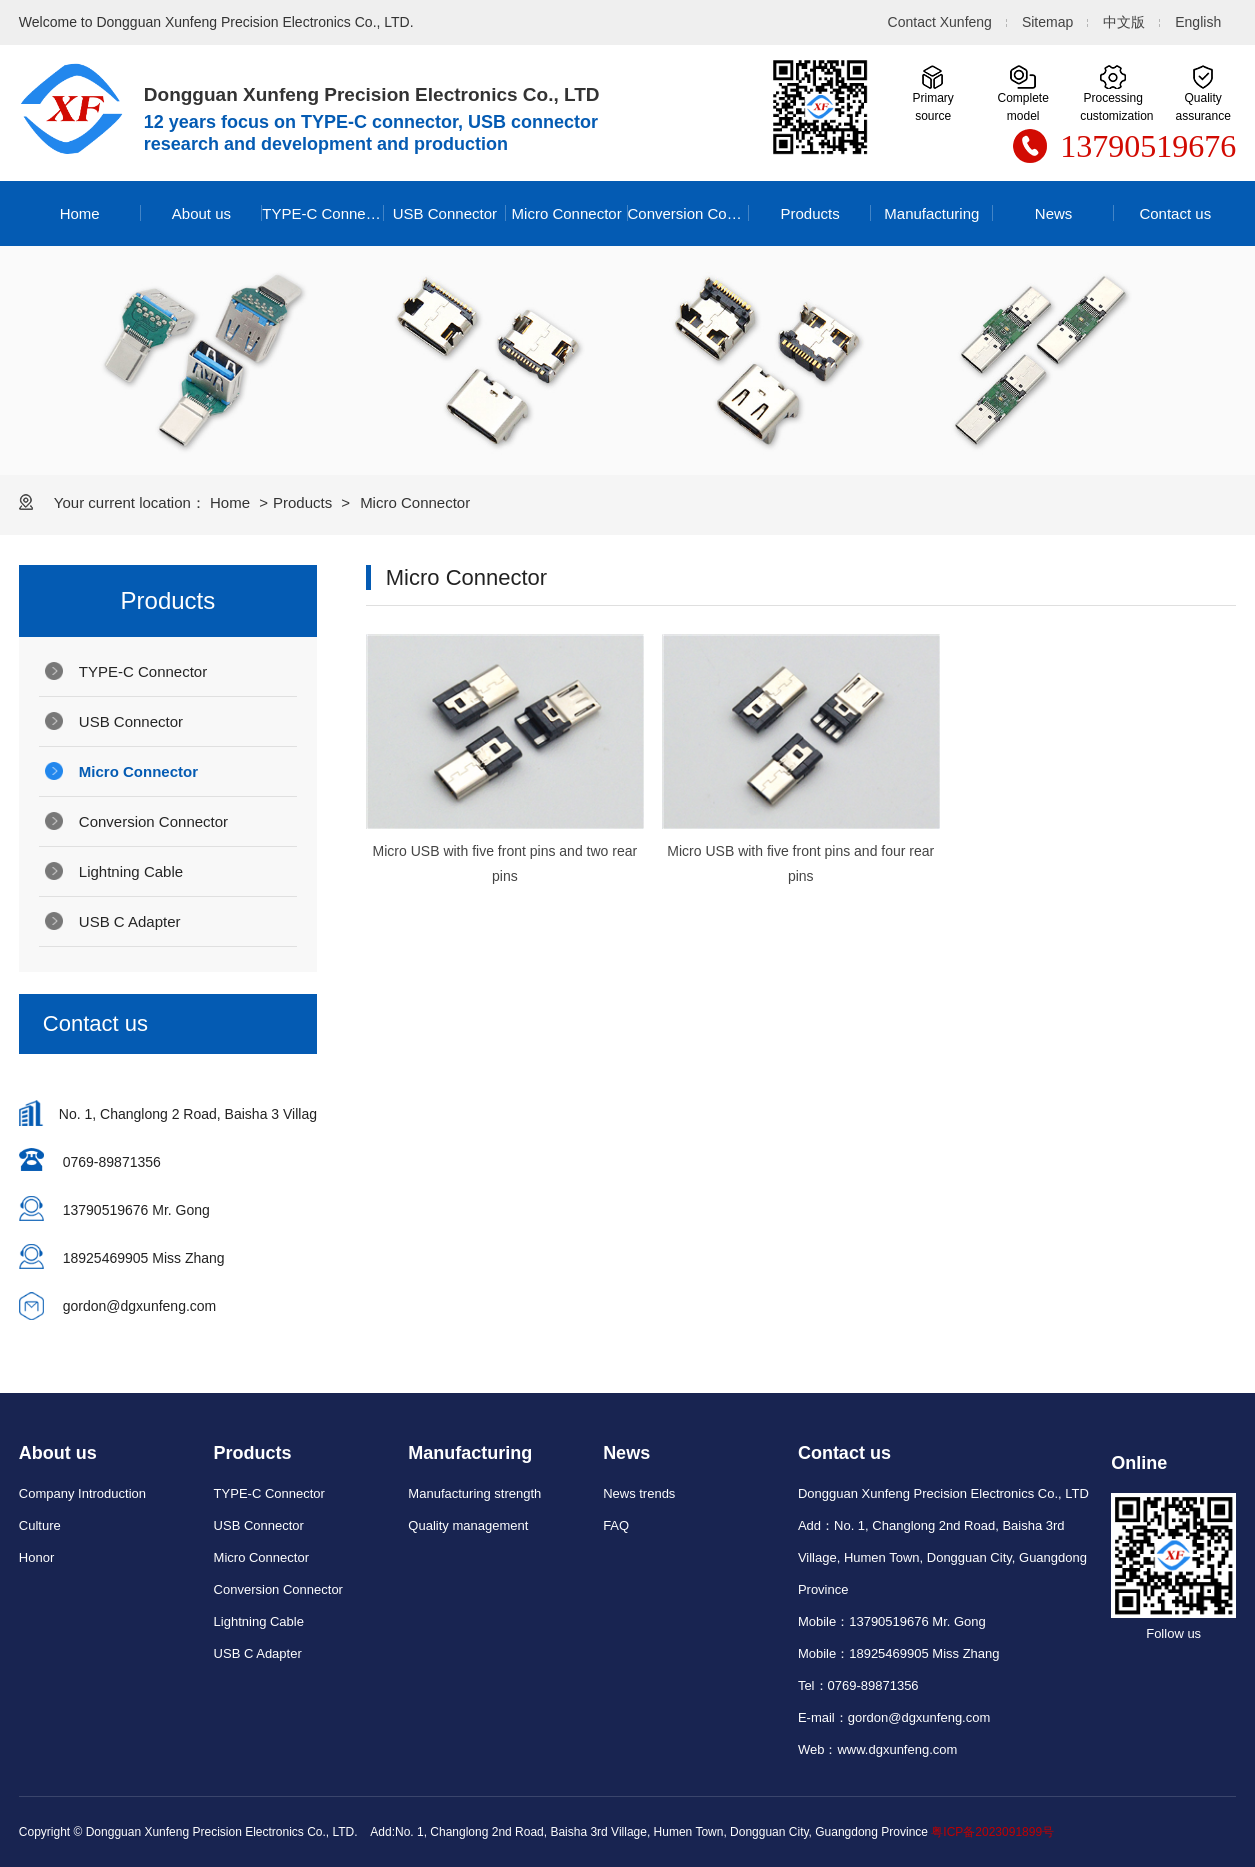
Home (80, 213)
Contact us (1175, 213)
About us (201, 213)
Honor (36, 1557)
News (1054, 213)
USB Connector (445, 213)
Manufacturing (931, 213)
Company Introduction (82, 1493)
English (1198, 22)
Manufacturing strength (474, 1493)
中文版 (1124, 22)
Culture (40, 1525)
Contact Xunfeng (940, 22)
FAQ (616, 1525)
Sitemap (1047, 22)
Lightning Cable (131, 871)
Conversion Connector (689, 213)
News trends (639, 1493)
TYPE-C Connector (323, 213)
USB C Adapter (130, 921)
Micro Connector (567, 213)
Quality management (468, 1525)
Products (810, 213)
